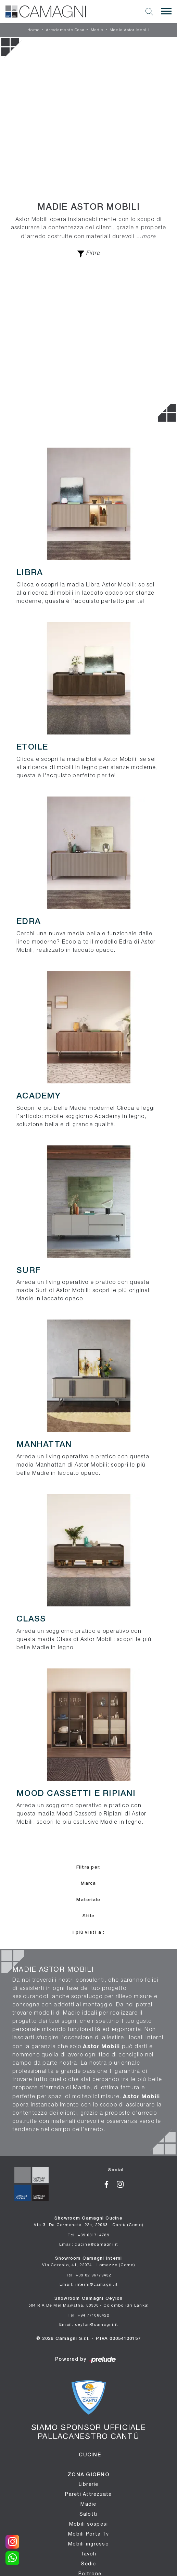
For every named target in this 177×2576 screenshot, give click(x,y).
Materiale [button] (88, 1900)
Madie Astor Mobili (130, 30)
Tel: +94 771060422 (88, 2315)
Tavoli (88, 2553)
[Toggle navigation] (166, 11)
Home (33, 30)
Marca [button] (88, 1883)
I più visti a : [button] (89, 1932)
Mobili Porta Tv (88, 2534)
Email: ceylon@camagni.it (88, 2324)
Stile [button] (88, 1916)
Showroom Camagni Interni (88, 2262)
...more (146, 236)
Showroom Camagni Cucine (88, 2221)
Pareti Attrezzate (88, 2494)
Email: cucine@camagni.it (88, 2244)
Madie (97, 30)
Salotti (88, 2514)
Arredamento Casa (65, 30)
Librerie (89, 2484)
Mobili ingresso (88, 2544)
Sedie (88, 2563)
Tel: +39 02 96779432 (88, 2275)
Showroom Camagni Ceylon (88, 2302)
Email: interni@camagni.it (88, 2284)
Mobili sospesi (88, 2524)
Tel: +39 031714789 (88, 2235)
